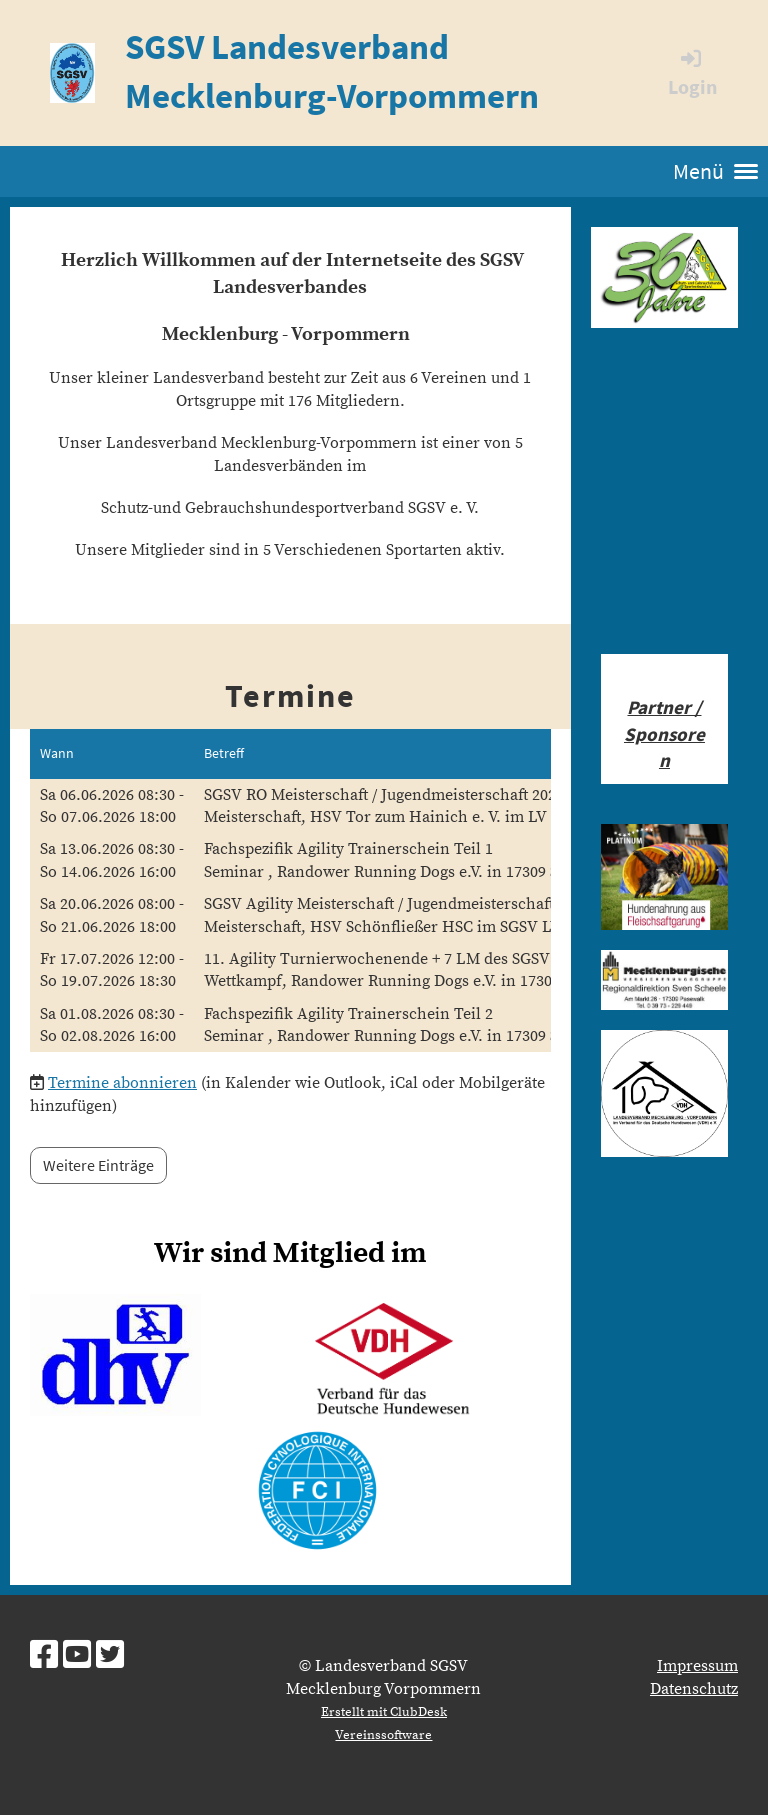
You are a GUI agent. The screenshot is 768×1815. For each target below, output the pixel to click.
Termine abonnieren (122, 1083)
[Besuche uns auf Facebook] (44, 1657)
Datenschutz (694, 1689)
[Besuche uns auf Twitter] (110, 1657)
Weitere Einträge (98, 1165)
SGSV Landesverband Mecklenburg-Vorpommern (332, 71)
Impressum (697, 1666)
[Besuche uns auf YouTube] (77, 1657)
